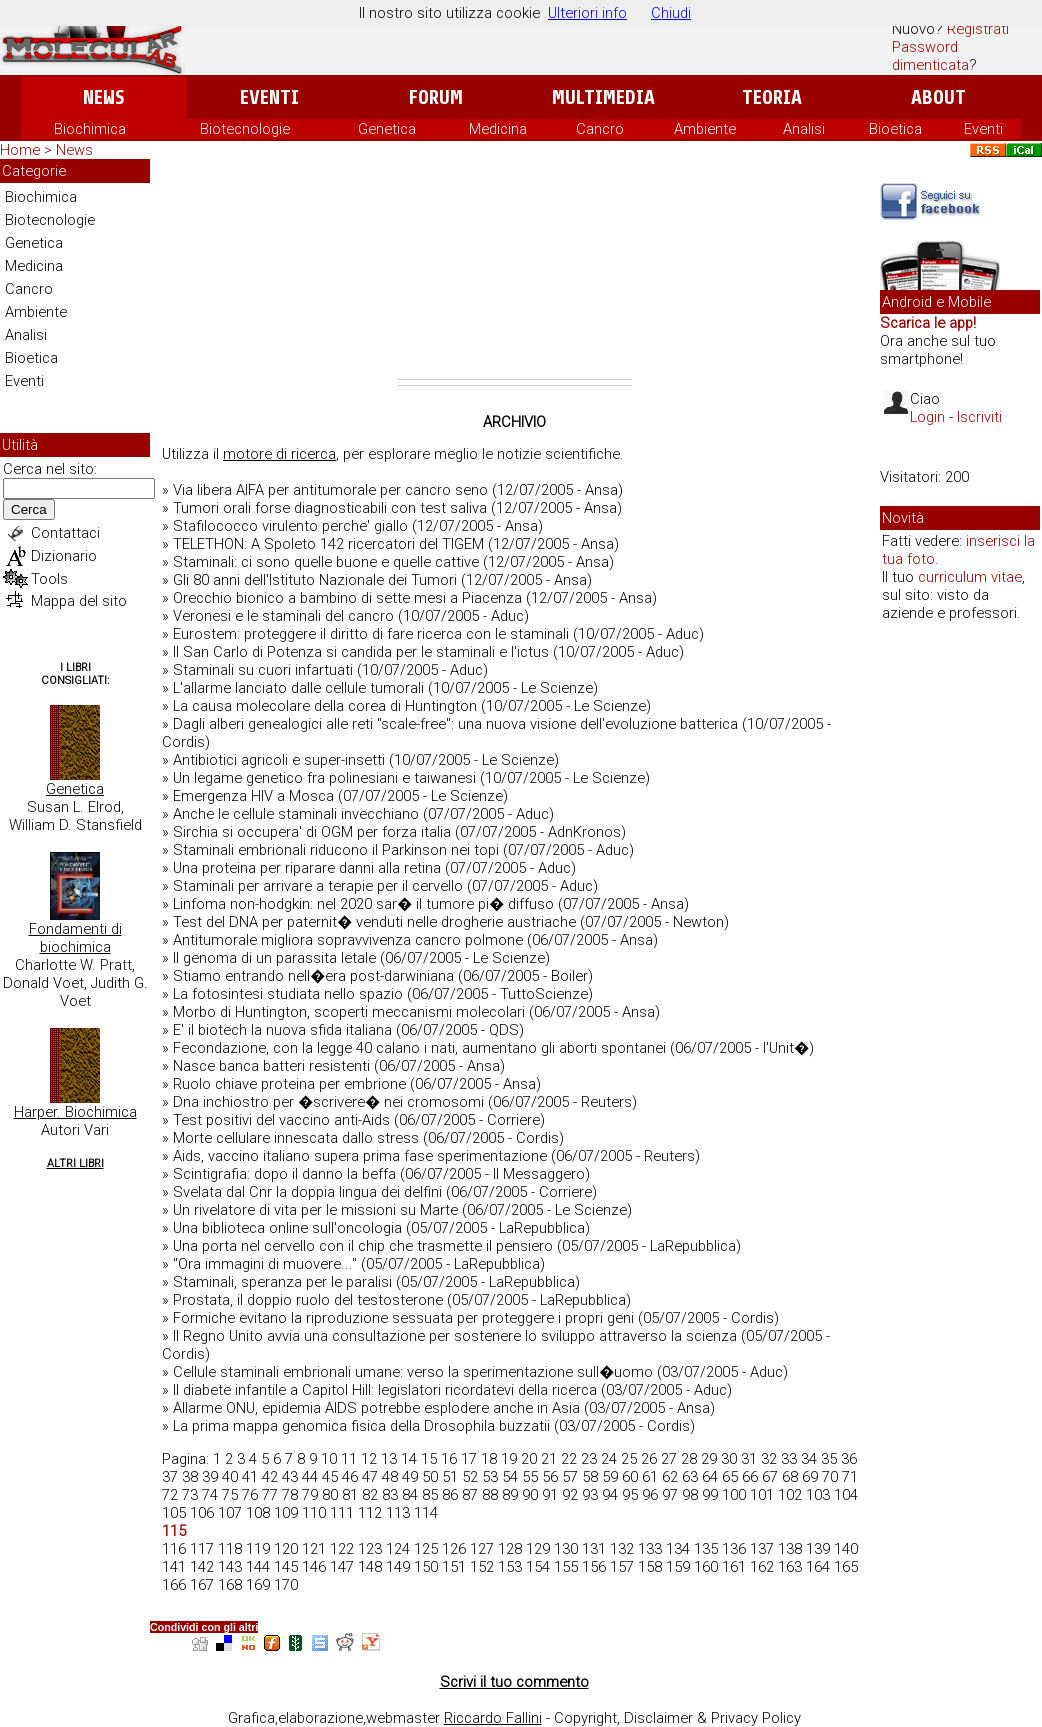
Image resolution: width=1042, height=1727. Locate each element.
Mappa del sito (79, 601)
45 (330, 1477)
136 (734, 1549)
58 (590, 1477)
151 (454, 1567)
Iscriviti (979, 417)
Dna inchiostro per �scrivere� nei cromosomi (328, 1102)
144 (258, 1567)
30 (729, 1459)
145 (286, 1567)
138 (790, 1549)
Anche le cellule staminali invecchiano (296, 814)
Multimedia (603, 97)
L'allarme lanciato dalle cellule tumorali (298, 688)
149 (398, 1567)
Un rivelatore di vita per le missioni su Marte (315, 1210)
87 (470, 1495)
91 (550, 1495)
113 (398, 1513)
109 (286, 1513)
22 (569, 1459)
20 (529, 1459)
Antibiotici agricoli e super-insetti (279, 760)
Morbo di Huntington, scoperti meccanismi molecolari (349, 1012)
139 (818, 1549)
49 (410, 1477)
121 (314, 1549)
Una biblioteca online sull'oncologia (287, 1228)
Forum (435, 97)
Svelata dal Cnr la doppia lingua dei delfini (307, 1192)
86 (450, 1495)
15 (429, 1459)
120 (286, 1549)
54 (510, 1477)
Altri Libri (75, 1163)
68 (790, 1477)
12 (369, 1459)
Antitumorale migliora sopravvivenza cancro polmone (348, 940)
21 (549, 1459)
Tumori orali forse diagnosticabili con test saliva (330, 508)
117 (202, 1549)
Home (20, 150)
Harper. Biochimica (75, 1112)
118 (230, 1549)
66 (750, 1477)
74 (210, 1495)
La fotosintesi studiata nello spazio (288, 994)
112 (370, 1513)
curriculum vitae (970, 577)
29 (709, 1459)
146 (314, 1567)
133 (650, 1549)
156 (594, 1567)
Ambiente (705, 129)
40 (230, 1477)
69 (810, 1477)
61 (650, 1477)
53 (490, 1477)
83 (390, 1495)
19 (509, 1459)
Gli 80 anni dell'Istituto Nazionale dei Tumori (315, 580)
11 (349, 1459)
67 (770, 1477)
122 (342, 1549)
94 (610, 1495)
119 (258, 1549)
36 (849, 1459)
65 (730, 1477)
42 (270, 1477)
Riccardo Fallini (493, 1718)
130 (566, 1549)
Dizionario (64, 556)
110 (314, 1513)
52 (470, 1477)
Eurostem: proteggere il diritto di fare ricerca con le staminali (371, 634)
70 (830, 1477)
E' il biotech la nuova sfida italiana (282, 1030)
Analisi (804, 129)
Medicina (498, 129)
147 (342, 1567)
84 (410, 1495)
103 (818, 1495)
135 (706, 1549)
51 (450, 1477)
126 (454, 1549)
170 (286, 1585)
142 (202, 1567)
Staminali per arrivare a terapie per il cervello (318, 886)
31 (749, 1459)
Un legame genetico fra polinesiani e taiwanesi (324, 778)
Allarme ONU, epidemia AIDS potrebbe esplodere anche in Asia (376, 1408)
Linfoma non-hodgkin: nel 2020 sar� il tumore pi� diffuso (363, 904)
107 (230, 1513)
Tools (49, 579)
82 (370, 1495)
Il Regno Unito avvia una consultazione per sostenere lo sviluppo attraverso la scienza (455, 1336)
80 (330, 1495)
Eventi (269, 97)
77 (270, 1495)
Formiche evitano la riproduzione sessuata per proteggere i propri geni (403, 1318)
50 (430, 1477)
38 (190, 1477)
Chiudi (671, 13)
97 (670, 1495)
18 (489, 1459)
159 (678, 1567)
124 (398, 1549)
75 (230, 1495)
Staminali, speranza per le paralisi (282, 1282)
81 (350, 1495)
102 (790, 1495)
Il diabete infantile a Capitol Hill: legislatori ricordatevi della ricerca (385, 1390)
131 (594, 1549)
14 (409, 1459)
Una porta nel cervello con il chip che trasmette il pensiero (363, 1246)
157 (622, 1567)
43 (290, 1477)
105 (174, 1513)
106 (202, 1513)
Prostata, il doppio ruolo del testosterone (308, 1300)
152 (482, 1567)
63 (690, 1477)
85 (430, 1495)
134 (678, 1549)
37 (170, 1477)
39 (210, 1477)
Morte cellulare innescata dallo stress (296, 1138)
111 (342, 1513)
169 (258, 1585)
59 (610, 1477)
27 (669, 1459)
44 (310, 1477)
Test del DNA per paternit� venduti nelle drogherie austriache (374, 922)
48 (390, 1477)
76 (250, 1495)
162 (762, 1567)
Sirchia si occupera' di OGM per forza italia (312, 832)
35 (829, 1459)
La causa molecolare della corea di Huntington (325, 706)
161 (734, 1567)
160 (706, 1567)
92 (570, 1495)
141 (174, 1567)
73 (190, 1495)
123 (370, 1549)
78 (290, 1495)
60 (630, 1477)
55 (530, 1477)
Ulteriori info (587, 13)
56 (550, 1477)
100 (734, 1495)
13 (389, 1459)
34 (809, 1459)
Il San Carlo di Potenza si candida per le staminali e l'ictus (361, 652)
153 (510, 1567)
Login (927, 417)
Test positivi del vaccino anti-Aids (281, 1120)
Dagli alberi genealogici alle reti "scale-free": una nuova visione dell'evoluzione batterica (455, 724)
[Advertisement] (514, 269)
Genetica (387, 129)
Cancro (600, 129)
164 (818, 1567)
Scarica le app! (928, 323)
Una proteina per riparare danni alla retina (307, 868)
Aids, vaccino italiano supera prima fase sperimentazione (360, 1156)
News (103, 97)
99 (710, 1495)
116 (174, 1549)
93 (590, 1495)
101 (762, 1495)
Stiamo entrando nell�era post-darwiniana (313, 976)
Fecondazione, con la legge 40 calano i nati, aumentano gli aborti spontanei (419, 1048)
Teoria (772, 97)
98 (690, 1495)
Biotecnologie (245, 129)
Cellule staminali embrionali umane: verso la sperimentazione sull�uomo (413, 1372)
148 (370, 1567)
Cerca (29, 509)
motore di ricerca (279, 454)
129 (538, 1549)
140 (846, 1549)
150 (426, 1567)
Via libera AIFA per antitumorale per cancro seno (330, 490)
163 (790, 1567)
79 (310, 1495)
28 (689, 1459)
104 (846, 1495)
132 (622, 1549)
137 (762, 1549)
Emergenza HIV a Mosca (253, 796)
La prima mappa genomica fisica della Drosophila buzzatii (361, 1426)
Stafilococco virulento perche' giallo (290, 526)
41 (250, 1477)
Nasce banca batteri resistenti (271, 1066)
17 (469, 1459)
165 (846, 1567)
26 (649, 1459)
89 (510, 1495)
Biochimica (90, 129)
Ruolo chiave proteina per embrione (289, 1084)
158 (650, 1567)
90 (530, 1495)
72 (170, 1495)
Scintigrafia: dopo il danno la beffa (284, 1174)
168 (230, 1585)
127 (482, 1549)
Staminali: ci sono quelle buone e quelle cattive (326, 562)
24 (609, 1459)
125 (426, 1549)
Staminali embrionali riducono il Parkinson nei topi (336, 850)
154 (538, 1567)
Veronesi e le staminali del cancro (283, 616)
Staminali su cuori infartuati (263, 670)
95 (630, 1495)
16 (449, 1459)
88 (490, 1495)
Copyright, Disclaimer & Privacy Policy (677, 1718)
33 (789, 1459)
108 (258, 1513)
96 (650, 1495)
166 (174, 1585)
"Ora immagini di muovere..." (265, 1264)
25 (629, 1459)
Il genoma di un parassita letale (274, 958)
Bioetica (895, 129)
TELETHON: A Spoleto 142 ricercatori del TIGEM (328, 544)
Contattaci (65, 533)
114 (426, 1513)
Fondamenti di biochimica (75, 938)
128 (510, 1549)
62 (670, 1477)
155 (566, 1567)
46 (350, 1477)
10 (329, 1459)
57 (570, 1477)
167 (202, 1585)
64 (710, 1477)
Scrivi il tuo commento (514, 1682)
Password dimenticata (930, 56)
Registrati (978, 29)
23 (589, 1459)
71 (850, 1477)
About (938, 97)
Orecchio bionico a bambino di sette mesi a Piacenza (347, 598)
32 (769, 1459)
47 (370, 1477)
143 (230, 1567)
